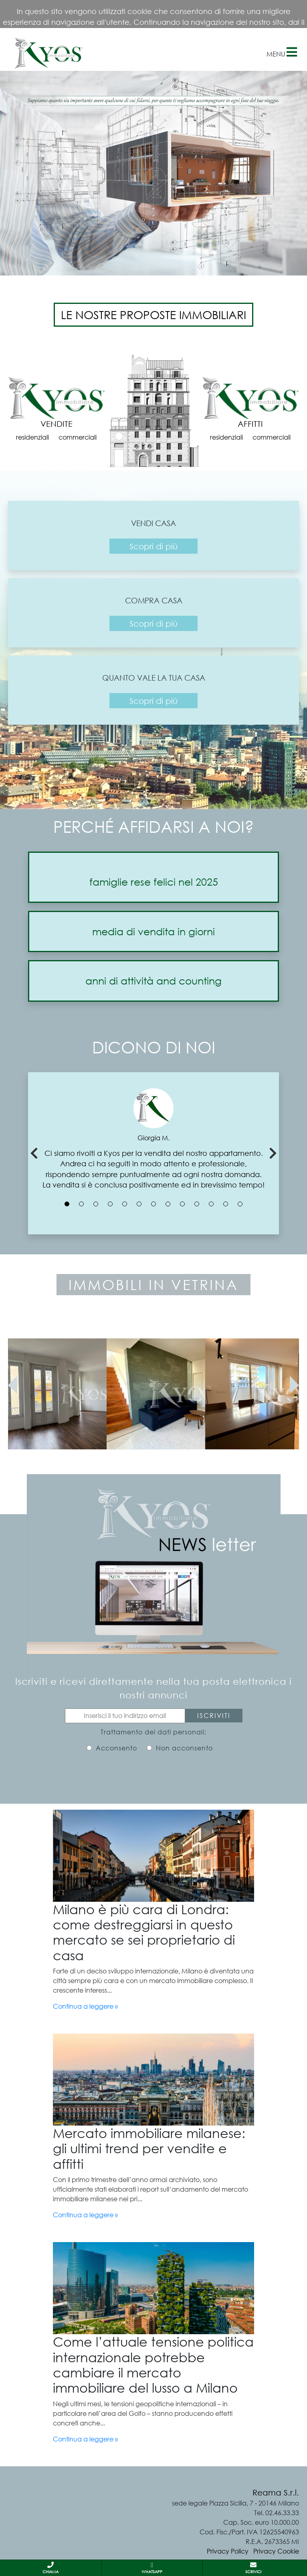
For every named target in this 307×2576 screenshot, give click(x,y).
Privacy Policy (227, 2551)
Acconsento (116, 1748)
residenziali (32, 437)
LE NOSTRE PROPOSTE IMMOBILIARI (153, 314)
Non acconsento (184, 1748)
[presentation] (12, 1385)
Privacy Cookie (276, 2551)
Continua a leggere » (85, 2006)
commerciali (78, 437)
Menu (282, 52)
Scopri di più (153, 546)
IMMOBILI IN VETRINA (153, 1284)
